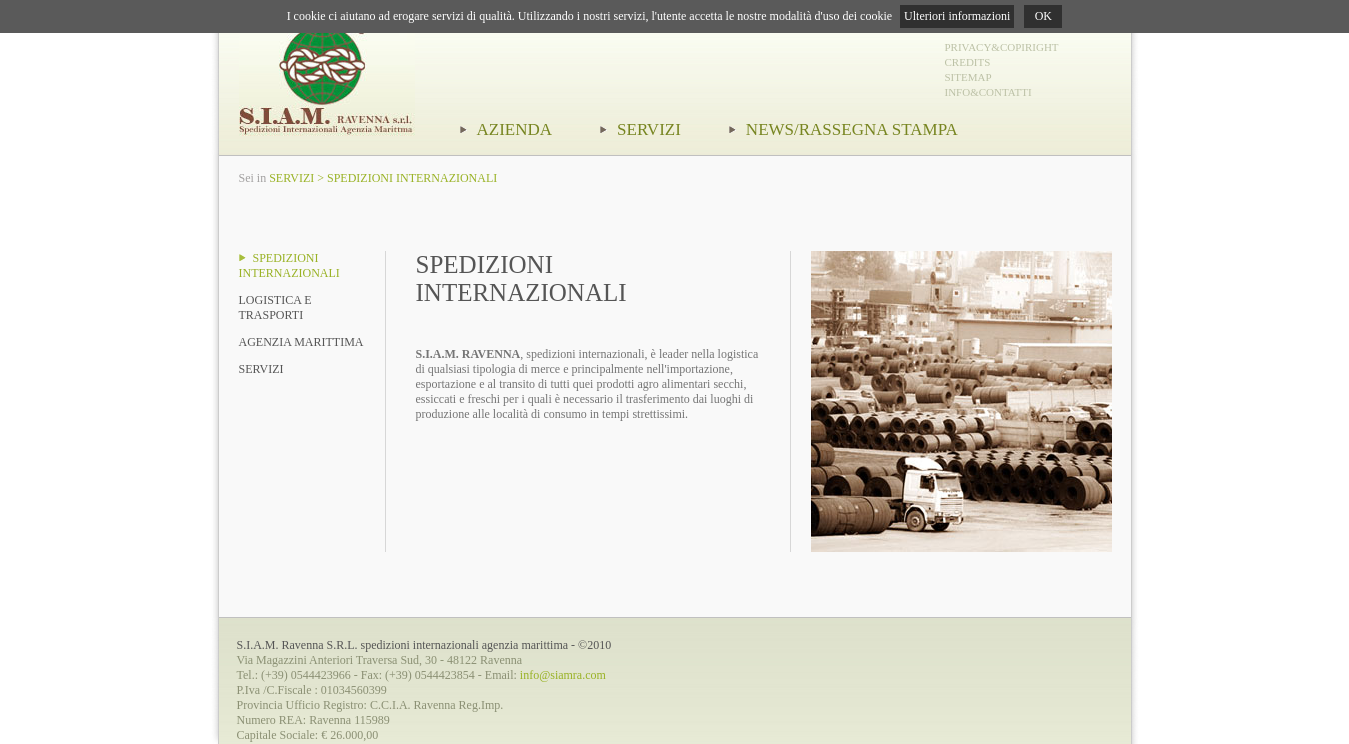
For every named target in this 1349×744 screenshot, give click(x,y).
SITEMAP (968, 77)
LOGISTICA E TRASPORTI (275, 307)
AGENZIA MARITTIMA (301, 342)
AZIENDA (506, 129)
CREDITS (968, 62)
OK (1043, 16)
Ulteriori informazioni (957, 16)
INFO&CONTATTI (988, 92)
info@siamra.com (563, 675)
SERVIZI (640, 129)
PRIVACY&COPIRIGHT (1002, 47)
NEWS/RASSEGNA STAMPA (843, 129)
